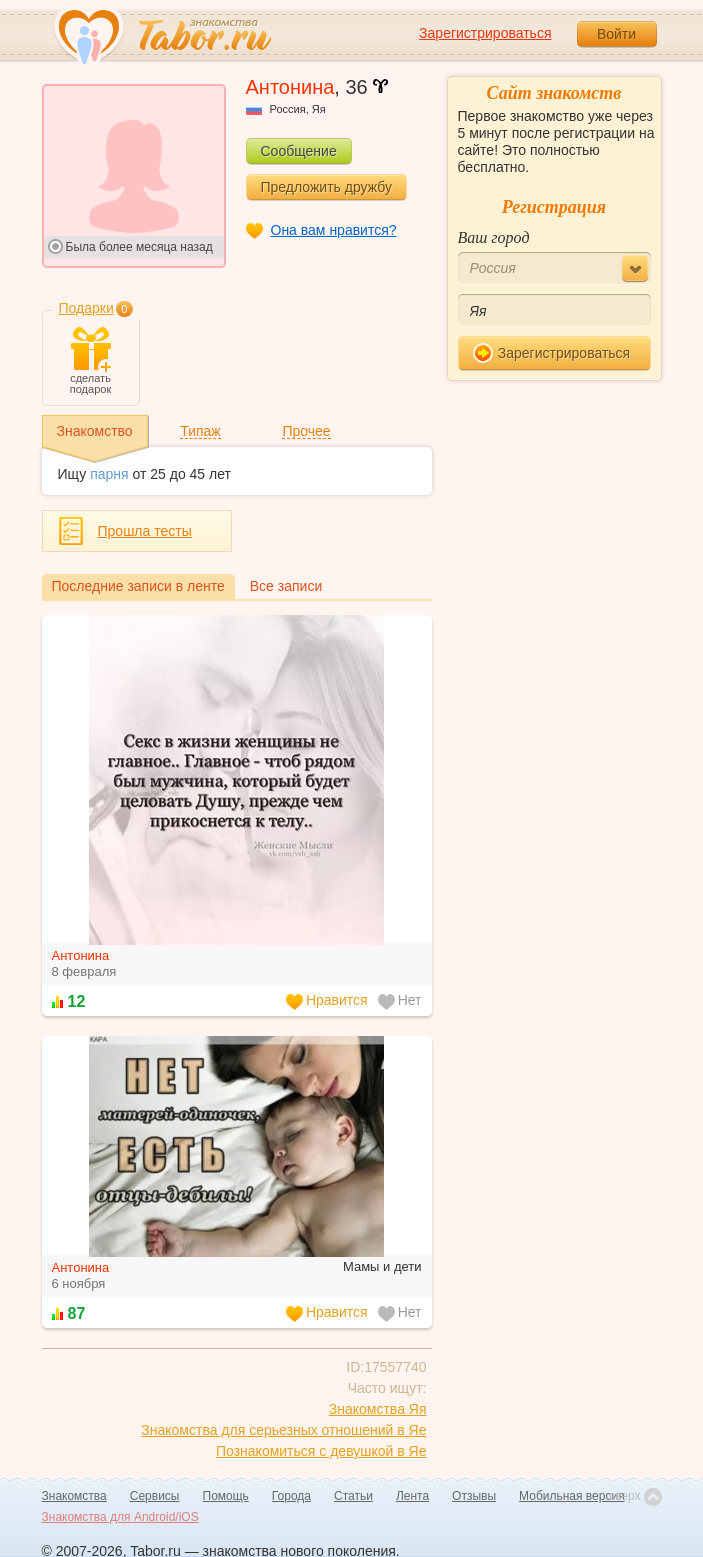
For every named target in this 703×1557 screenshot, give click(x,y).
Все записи (286, 586)
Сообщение (299, 151)
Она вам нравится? (334, 230)
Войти (616, 34)
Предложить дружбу (326, 187)
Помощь (226, 1496)
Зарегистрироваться (485, 33)
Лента (412, 1496)
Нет (400, 1001)
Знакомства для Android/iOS (120, 1517)
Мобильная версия (572, 1496)
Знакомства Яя (378, 1409)
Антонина (81, 955)
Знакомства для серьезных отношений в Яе (283, 1430)
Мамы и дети (382, 1266)
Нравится (327, 1001)
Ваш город (494, 237)
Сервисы (155, 1496)
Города (291, 1496)
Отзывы (474, 1496)
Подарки (86, 308)
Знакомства (74, 1496)
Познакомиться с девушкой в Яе (321, 1451)
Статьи (353, 1496)
